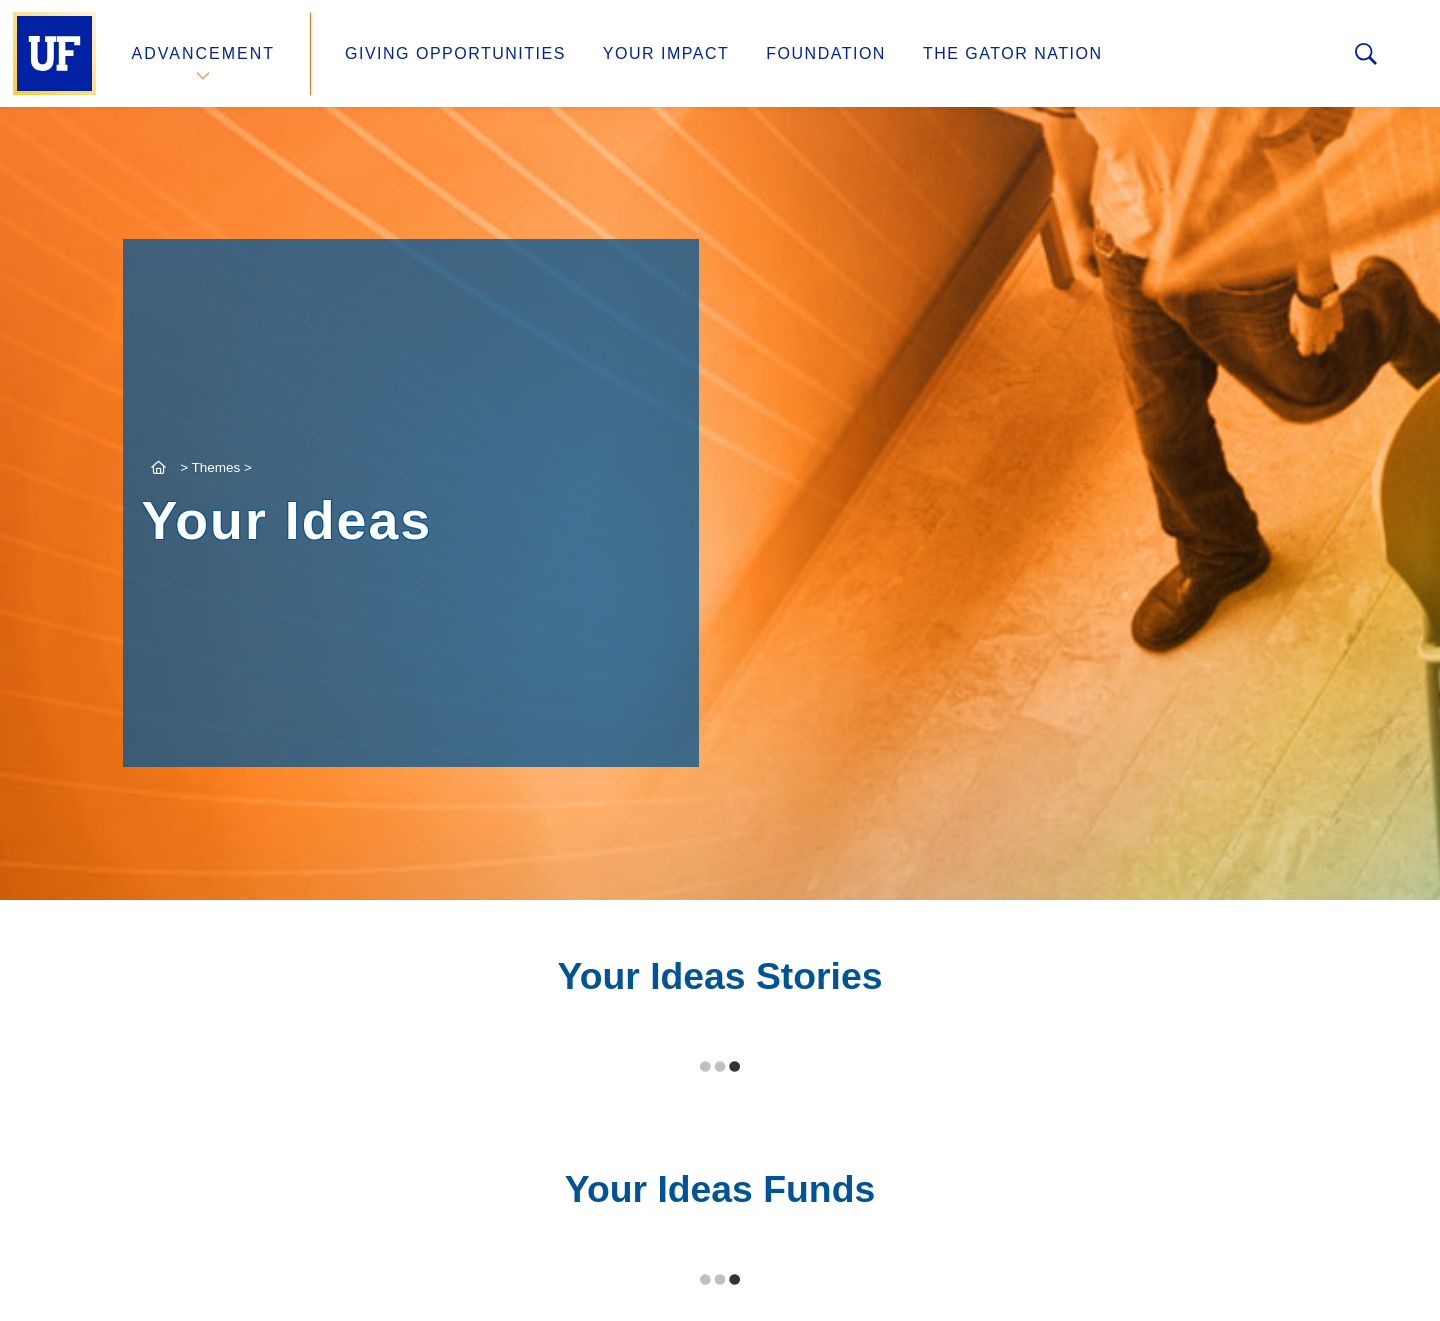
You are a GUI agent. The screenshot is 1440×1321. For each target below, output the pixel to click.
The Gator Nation (1013, 53)
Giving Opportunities (455, 53)
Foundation (826, 53)
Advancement (204, 53)
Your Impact (666, 53)
